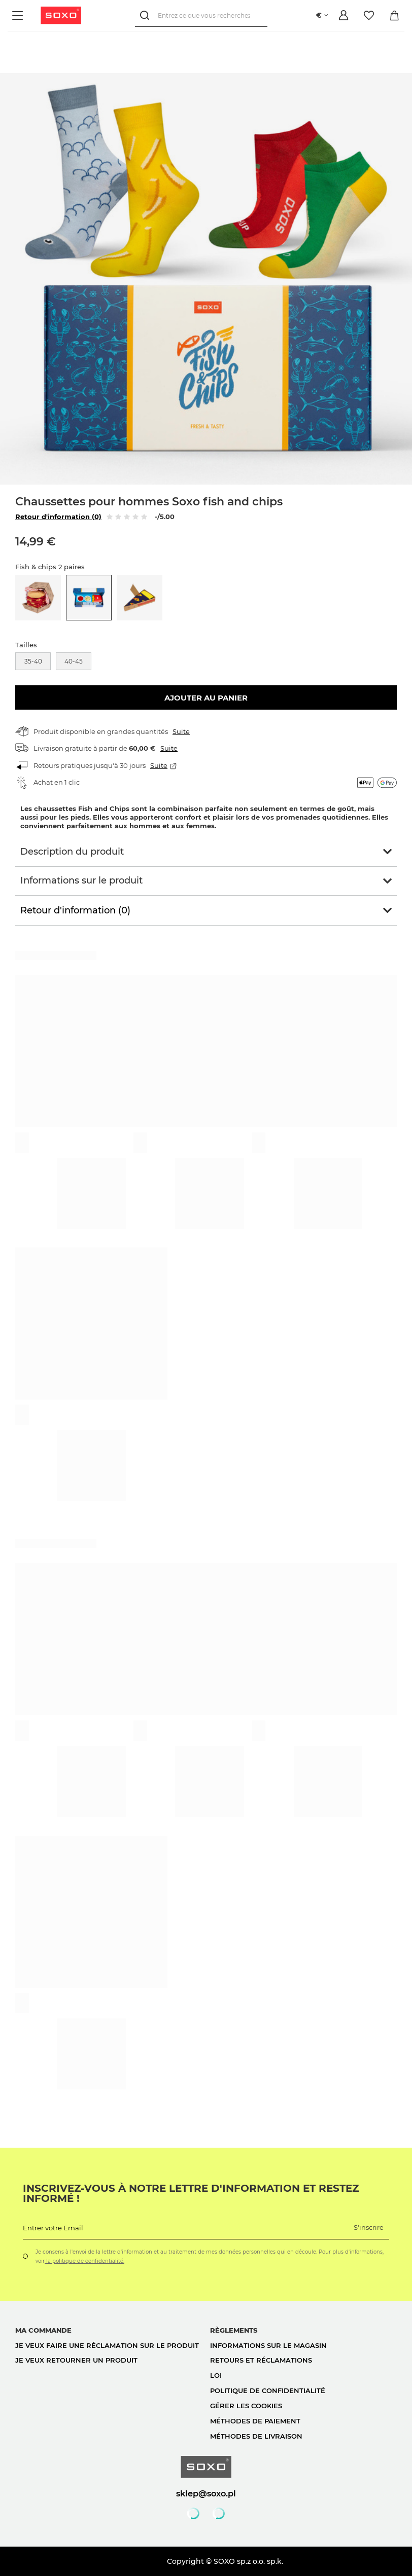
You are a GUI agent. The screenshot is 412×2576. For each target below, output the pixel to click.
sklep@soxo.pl (206, 2493)
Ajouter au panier (206, 698)
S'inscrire (369, 2227)
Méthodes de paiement (255, 2421)
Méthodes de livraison (256, 2436)
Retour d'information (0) (58, 516)
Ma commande (43, 2330)
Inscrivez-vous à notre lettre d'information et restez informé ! (191, 2193)
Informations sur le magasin (268, 2345)
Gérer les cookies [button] (246, 2406)
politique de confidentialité (267, 2390)
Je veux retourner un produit (76, 2360)
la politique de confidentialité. (84, 2261)
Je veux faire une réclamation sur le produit (107, 2345)
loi (216, 2375)
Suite (181, 731)
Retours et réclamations (261, 2360)
